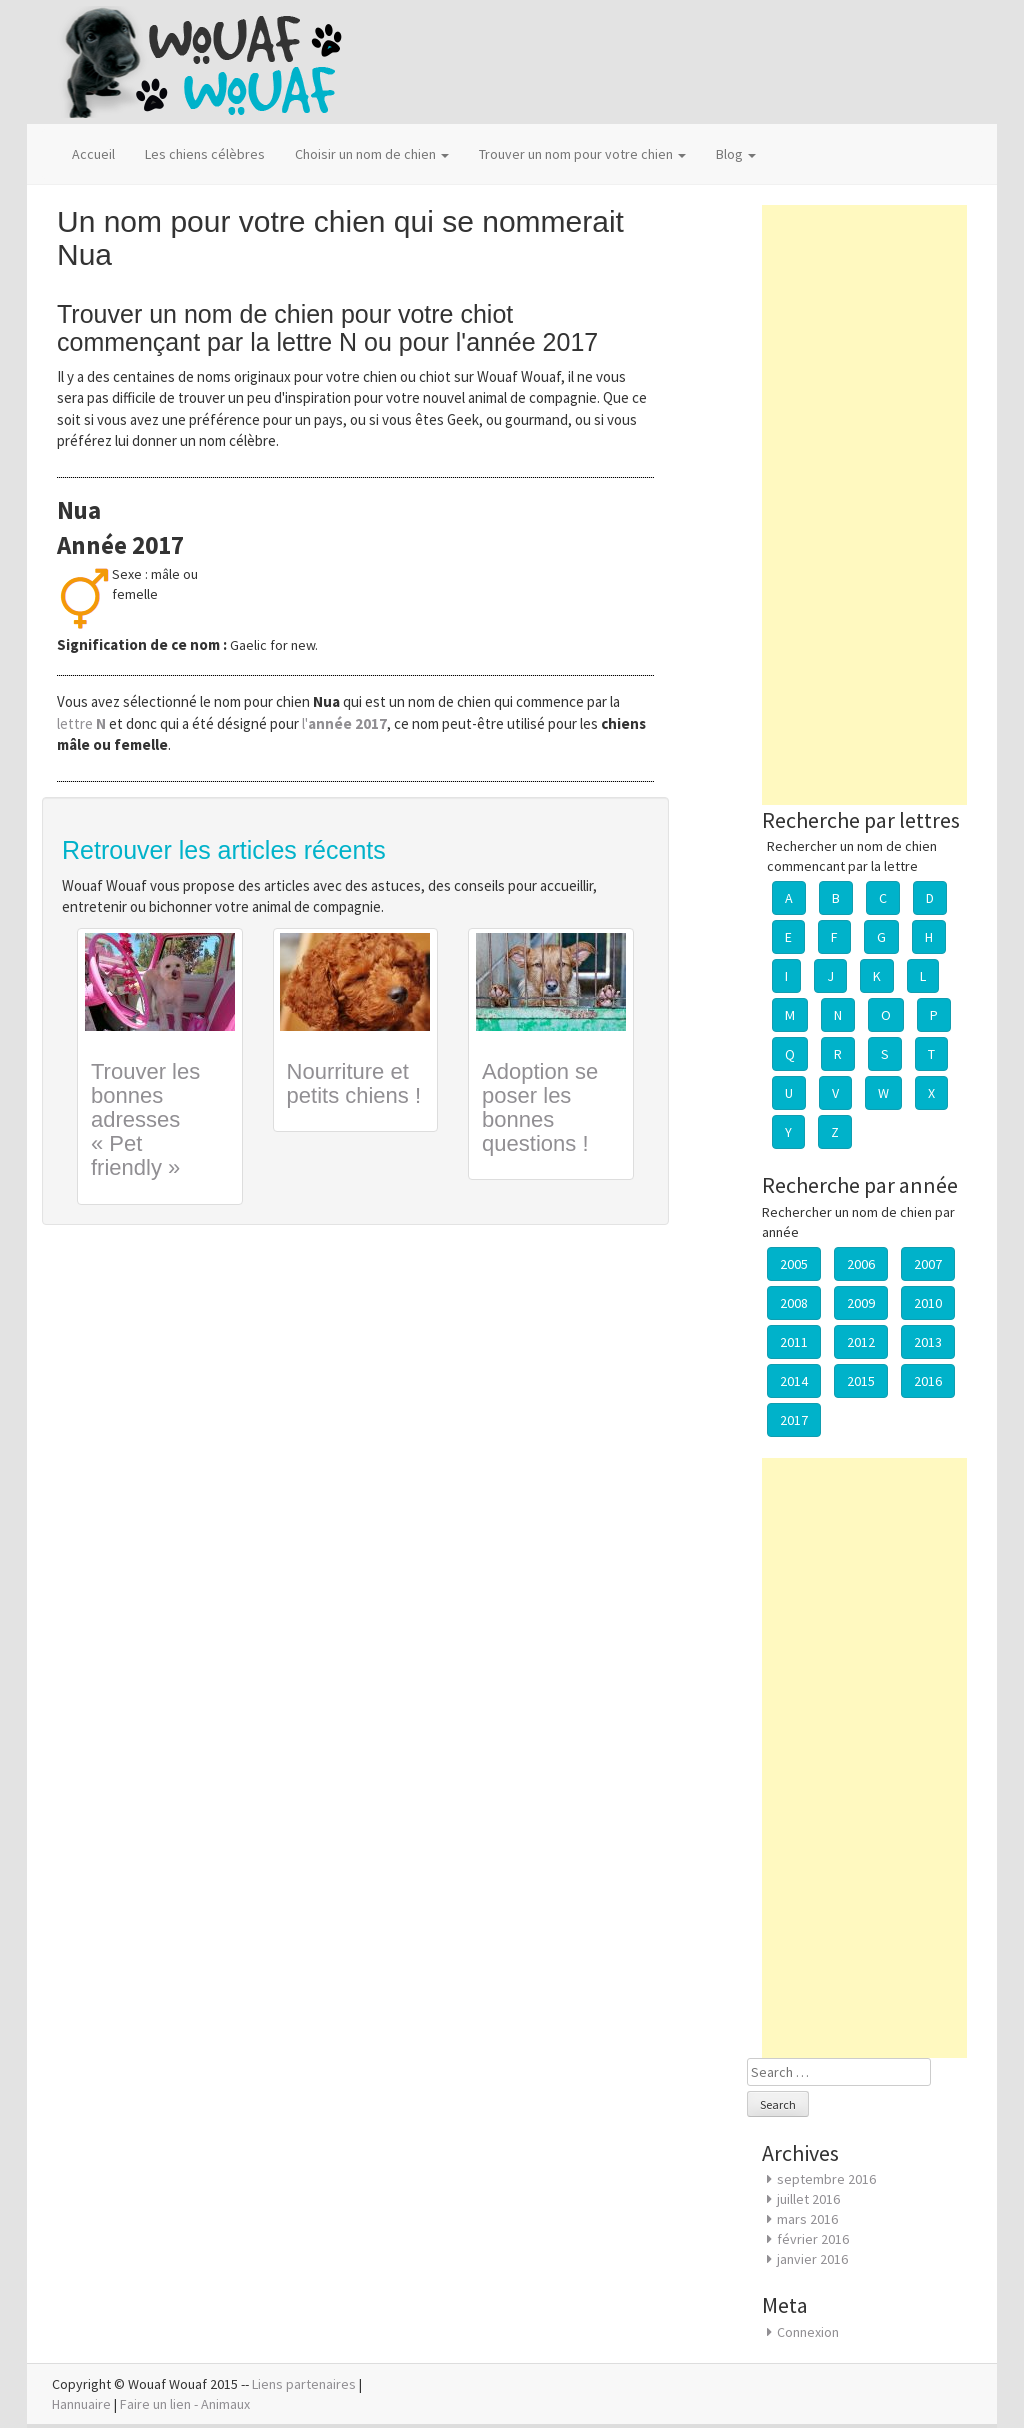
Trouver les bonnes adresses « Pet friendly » (145, 1120)
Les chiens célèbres (205, 154)
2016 (928, 1381)
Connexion (808, 2332)
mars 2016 (807, 2219)
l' (344, 723)
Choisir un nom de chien (372, 154)
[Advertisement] (864, 505)
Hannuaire (81, 2404)
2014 (794, 1381)
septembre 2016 (826, 2179)
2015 (861, 1381)
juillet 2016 (808, 2199)
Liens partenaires (304, 2384)
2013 (928, 1342)
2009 (861, 1303)
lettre (83, 723)
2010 (928, 1303)
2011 (794, 1342)
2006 (861, 1264)
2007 (928, 1264)
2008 (794, 1303)
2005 (794, 1264)
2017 (794, 1420)
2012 (861, 1342)
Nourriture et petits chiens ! (354, 1083)
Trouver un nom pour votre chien (582, 154)
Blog (736, 154)
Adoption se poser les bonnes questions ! (540, 1108)
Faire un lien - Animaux (185, 2404)
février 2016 (813, 2239)
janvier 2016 (812, 2259)
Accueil (93, 154)
